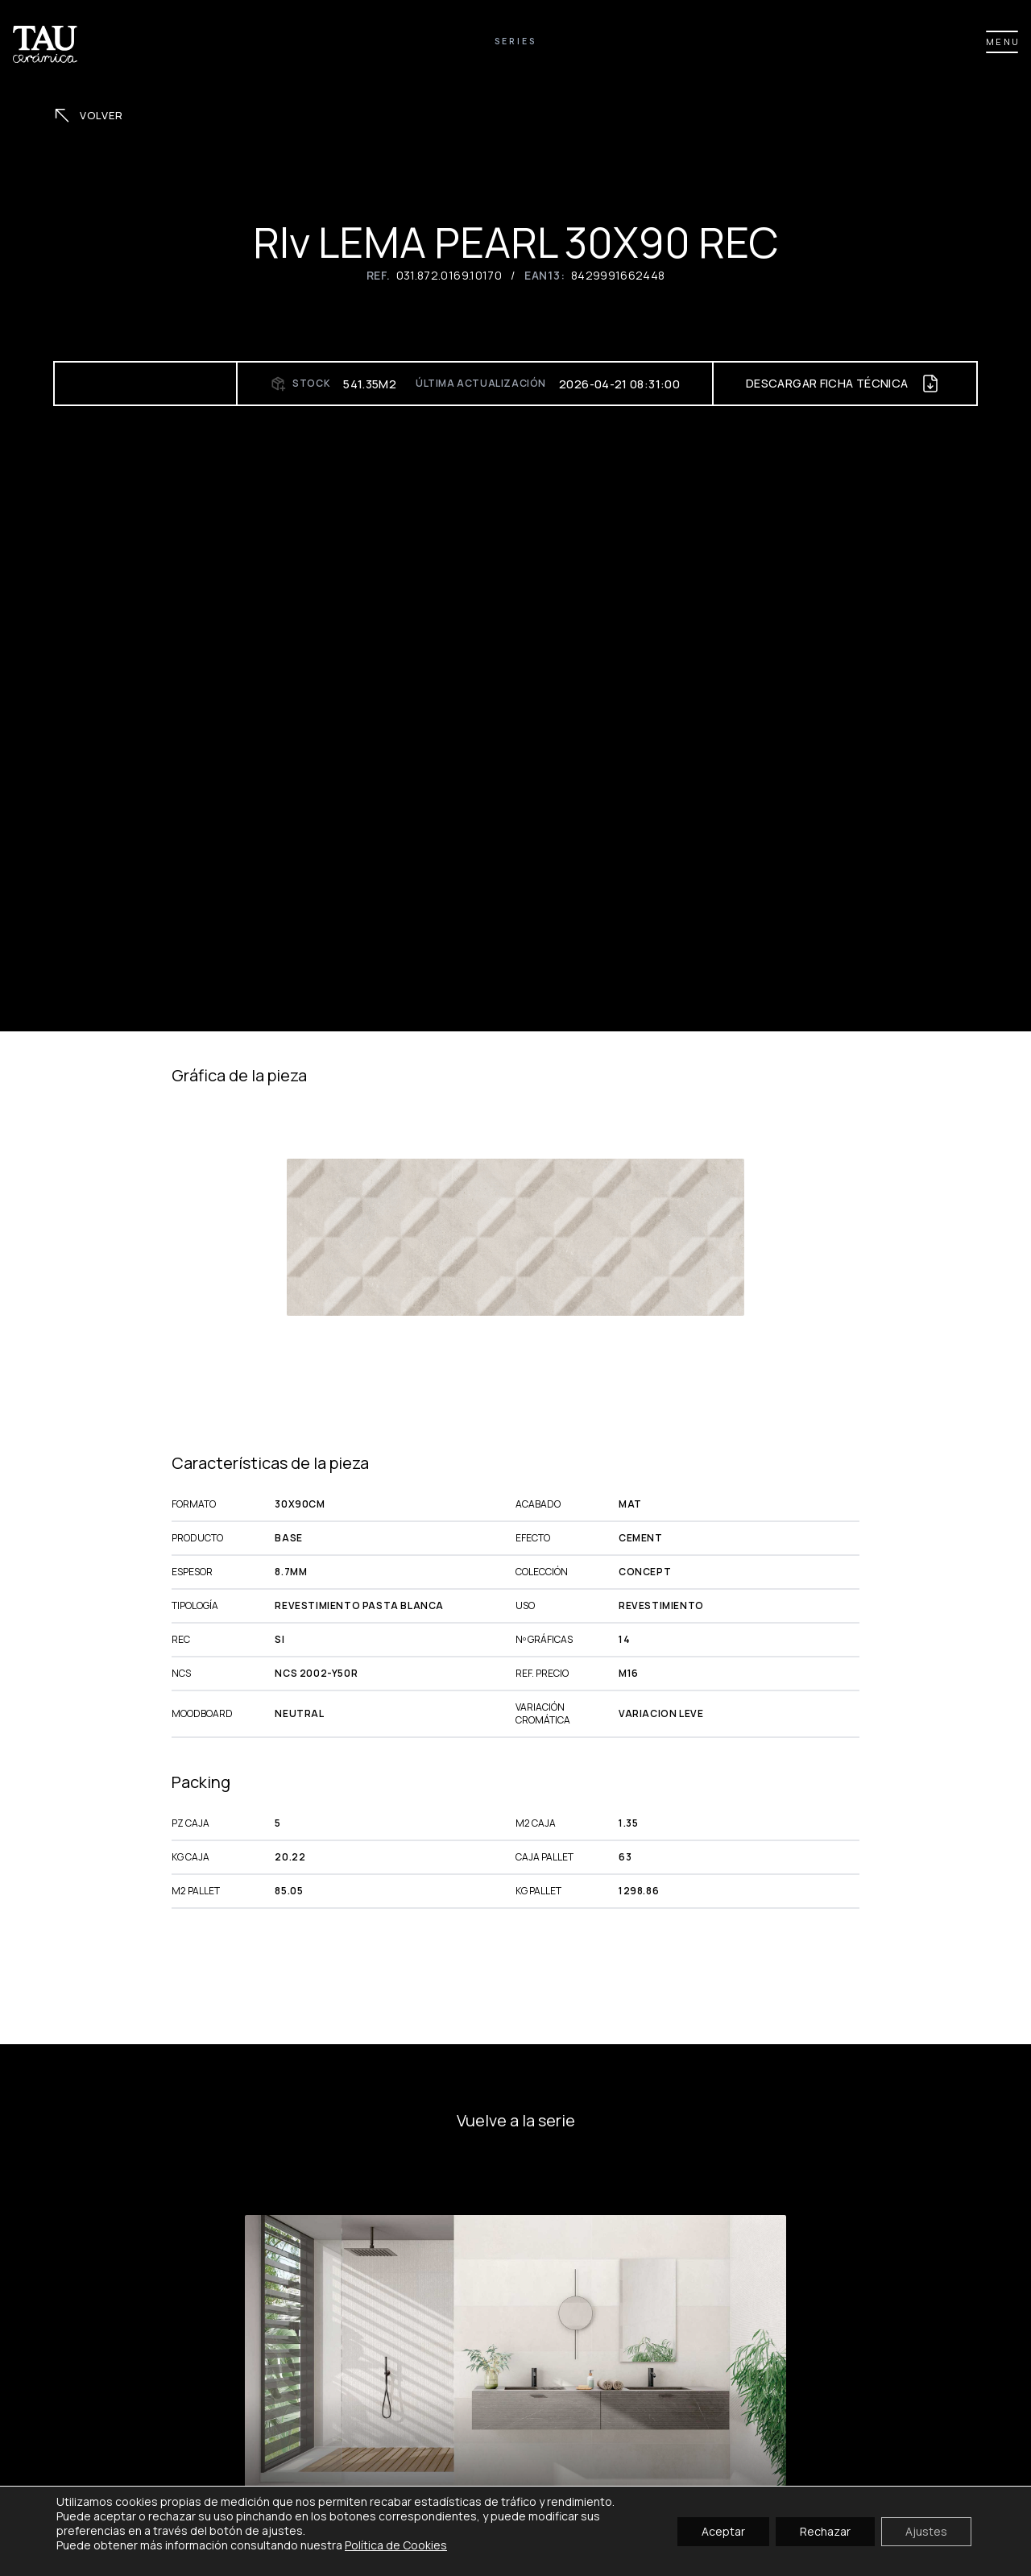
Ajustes (926, 2530)
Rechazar (825, 2530)
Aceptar (723, 2530)
